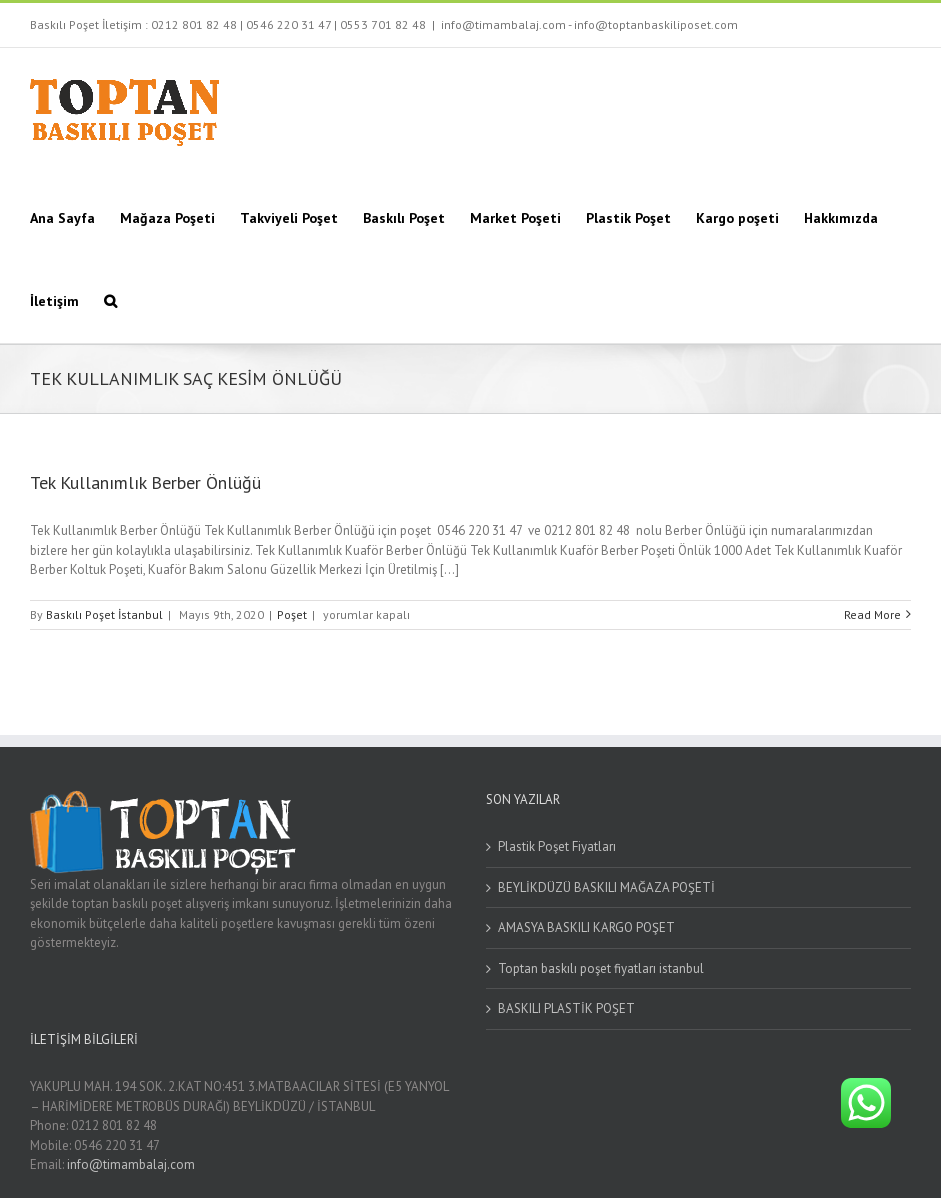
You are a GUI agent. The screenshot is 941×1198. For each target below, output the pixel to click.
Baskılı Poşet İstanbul (104, 614)
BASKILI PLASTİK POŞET (566, 1008)
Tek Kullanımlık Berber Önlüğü (145, 482)
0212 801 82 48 (194, 24)
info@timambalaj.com (131, 1164)
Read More (872, 614)
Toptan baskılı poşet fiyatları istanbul (601, 968)
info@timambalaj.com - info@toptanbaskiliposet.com (589, 24)
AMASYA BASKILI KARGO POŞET (586, 927)
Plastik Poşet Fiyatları (557, 846)
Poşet (292, 614)
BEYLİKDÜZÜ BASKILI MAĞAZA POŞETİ (606, 887)
